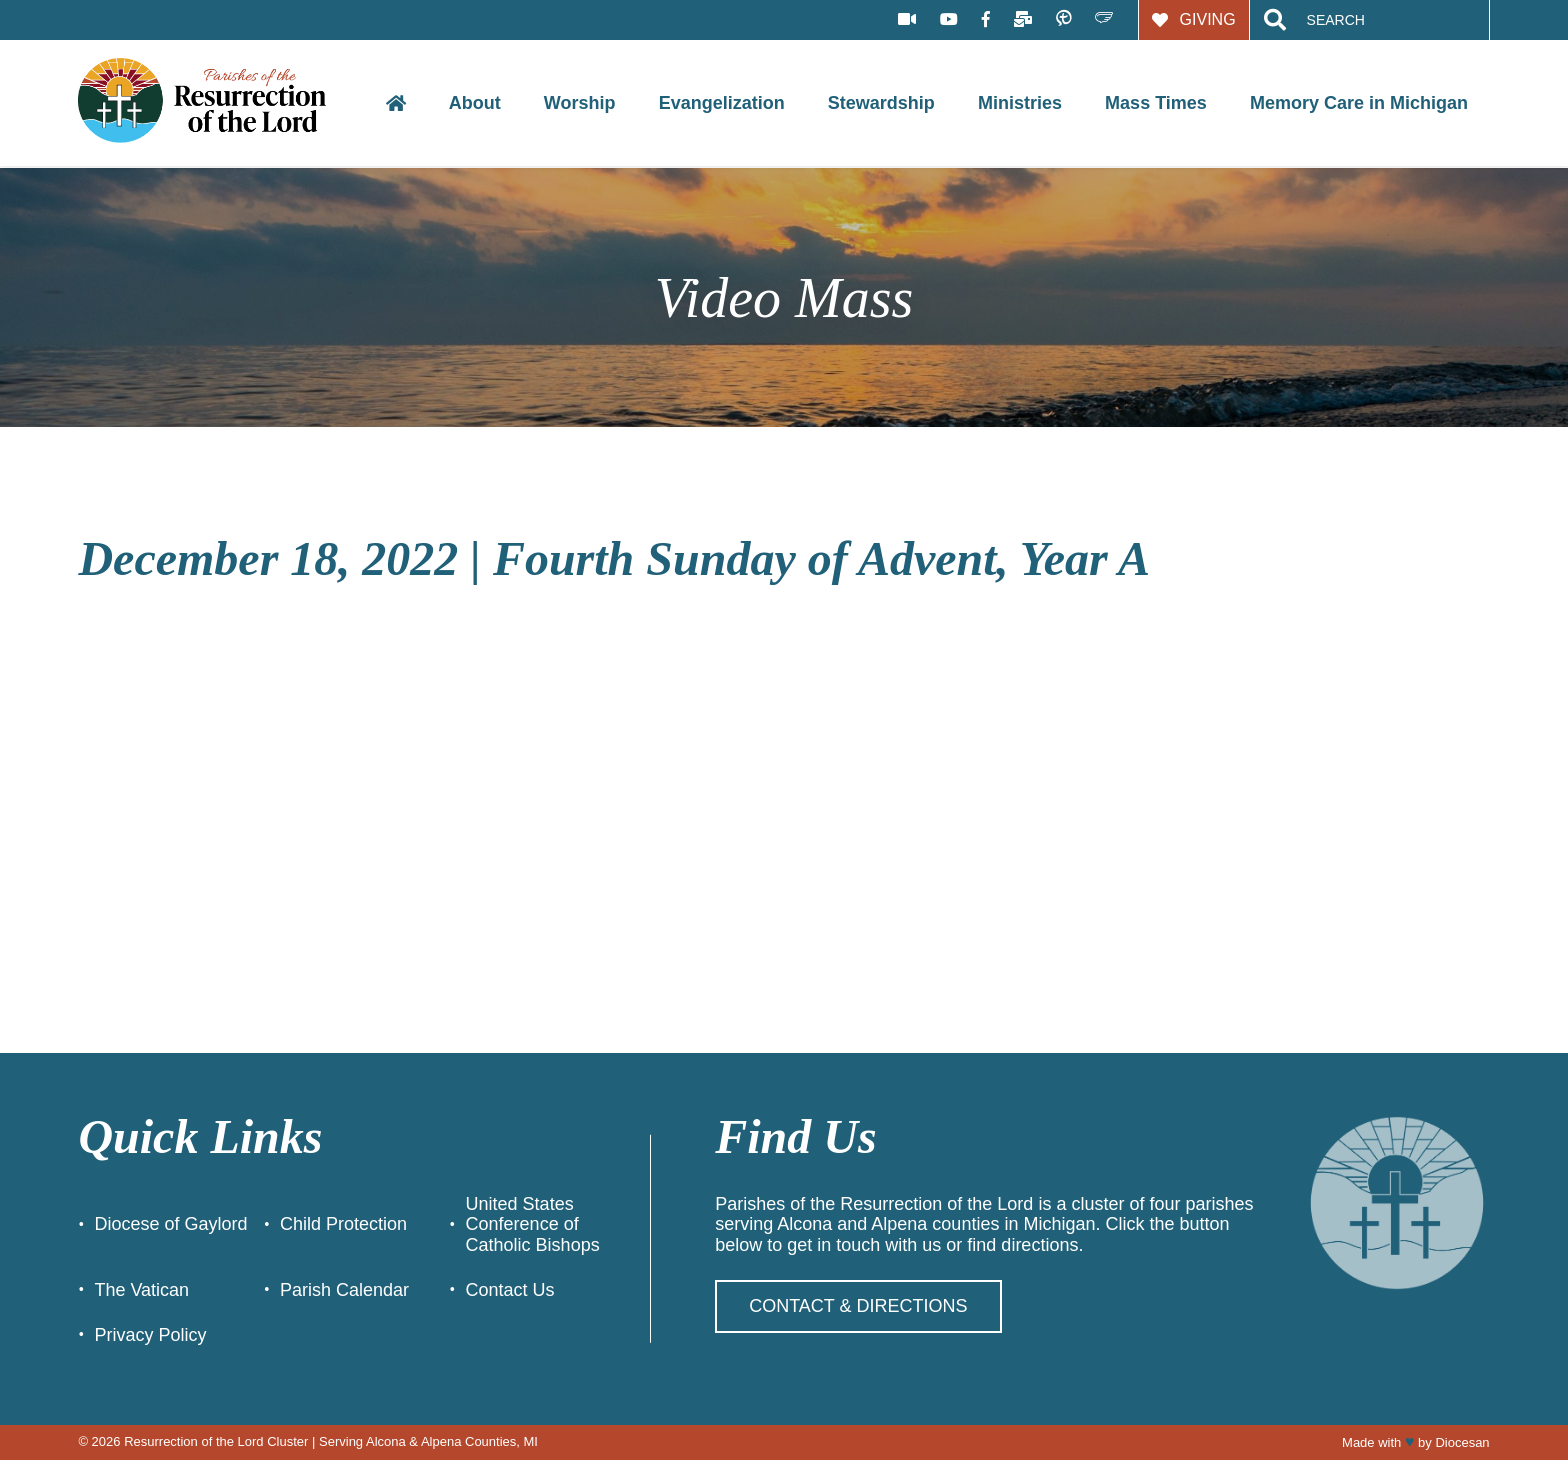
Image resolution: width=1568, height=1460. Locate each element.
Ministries (1020, 103)
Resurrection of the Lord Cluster (216, 1441)
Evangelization (722, 103)
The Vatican (141, 1290)
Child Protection (343, 1224)
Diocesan (1462, 1442)
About (475, 103)
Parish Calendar (344, 1290)
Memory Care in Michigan (1359, 103)
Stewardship (881, 103)
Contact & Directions (858, 1306)
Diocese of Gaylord (170, 1224)
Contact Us (510, 1290)
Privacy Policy (150, 1335)
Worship (580, 103)
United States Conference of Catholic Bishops (533, 1224)
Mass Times (1156, 103)
